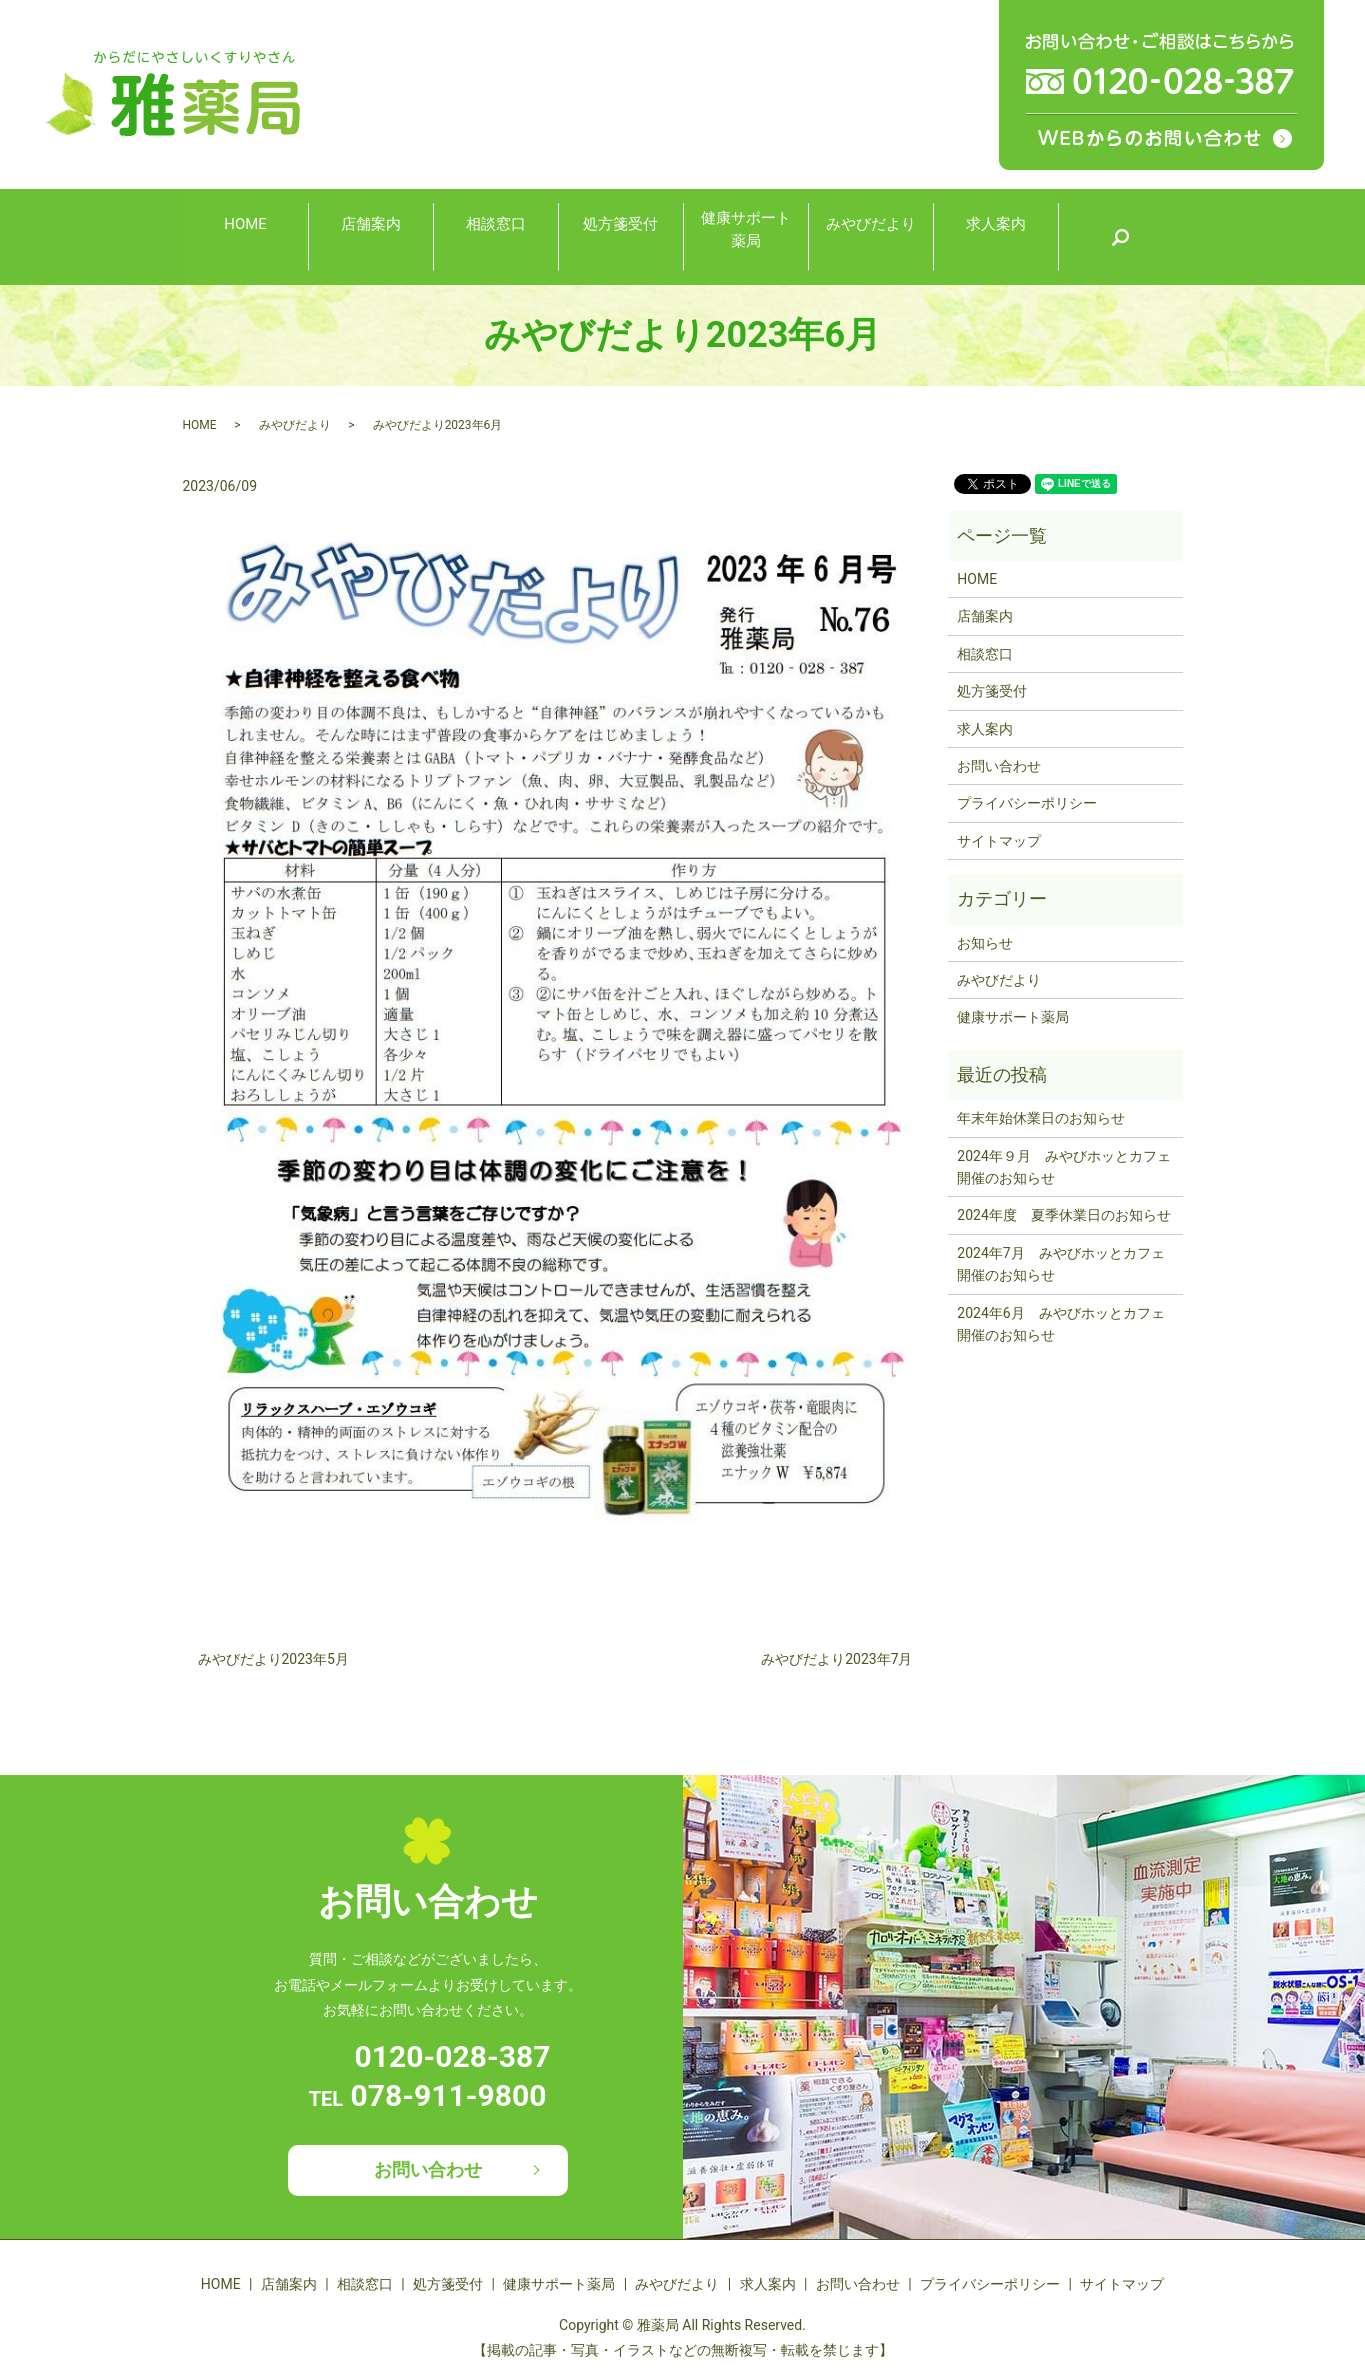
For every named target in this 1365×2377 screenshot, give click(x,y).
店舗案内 (371, 235)
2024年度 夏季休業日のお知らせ (1063, 1215)
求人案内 (996, 235)
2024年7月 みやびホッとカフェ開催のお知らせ (1060, 1264)
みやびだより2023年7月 (836, 1659)
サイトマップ (999, 841)
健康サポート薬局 (746, 234)
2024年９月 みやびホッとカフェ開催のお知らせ (1063, 1167)
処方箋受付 (621, 235)
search (1120, 237)
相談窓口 (496, 235)
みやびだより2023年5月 (273, 1659)
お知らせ (985, 943)
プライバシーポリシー (1027, 803)
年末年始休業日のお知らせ (1041, 1118)
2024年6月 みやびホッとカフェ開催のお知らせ (1060, 1324)
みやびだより (871, 235)
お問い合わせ (999, 766)
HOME (245, 235)
